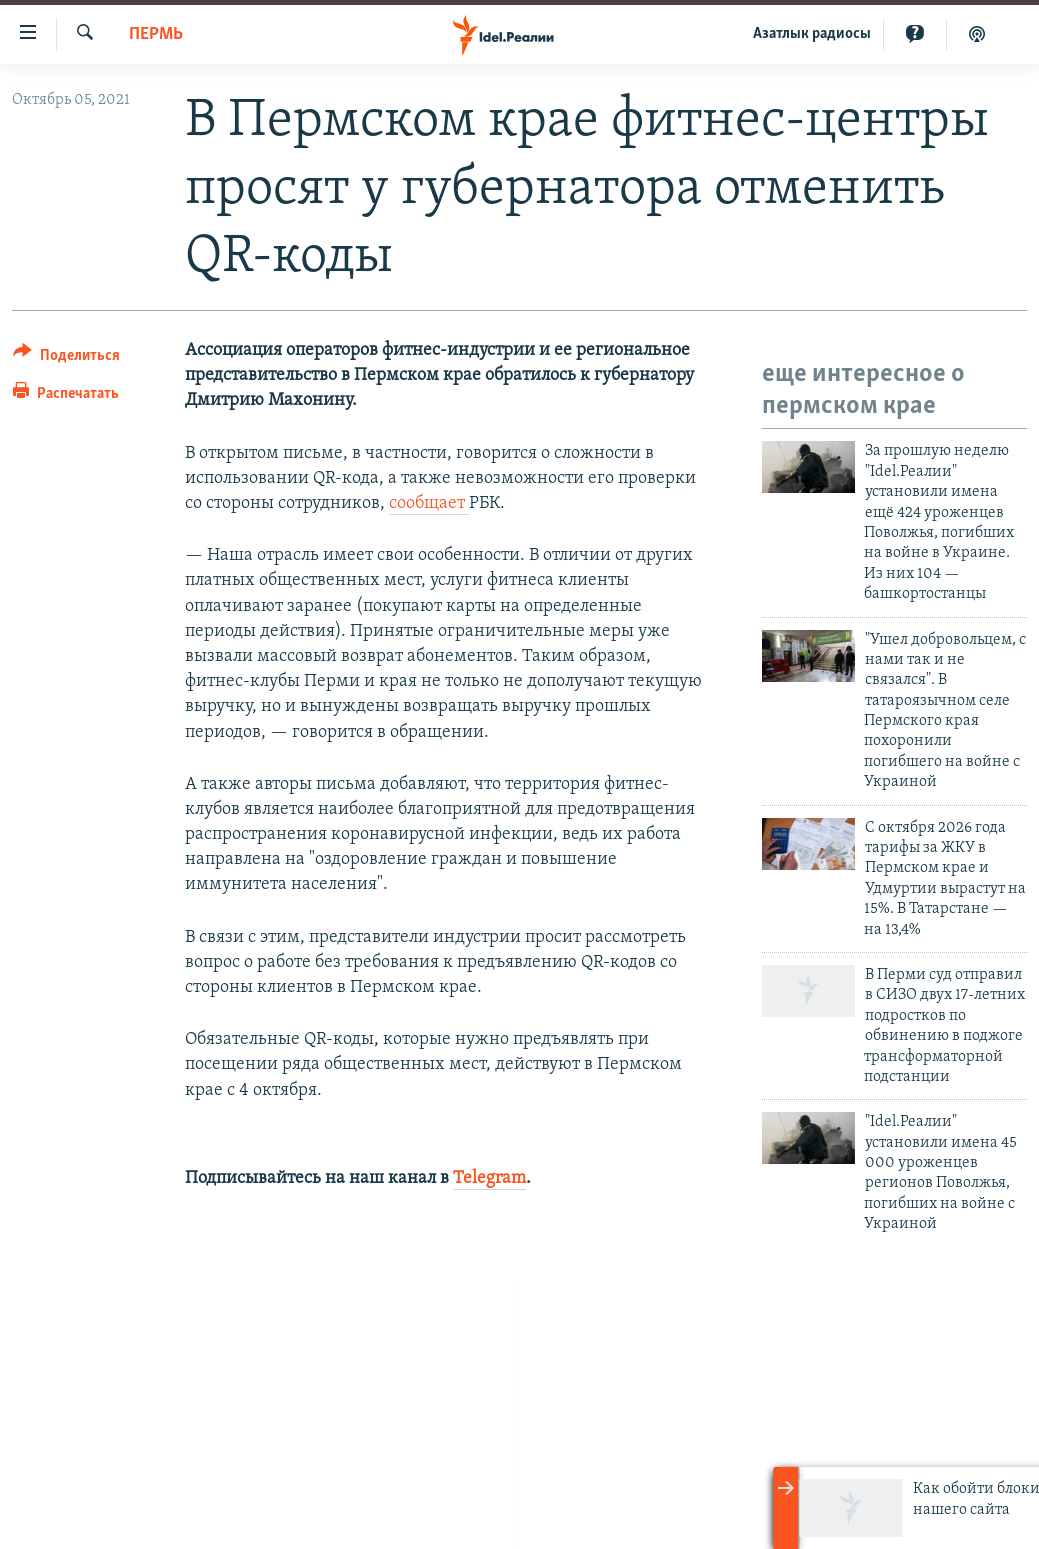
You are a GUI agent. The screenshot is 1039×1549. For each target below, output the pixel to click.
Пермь (156, 34)
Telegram (489, 1178)
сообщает (429, 503)
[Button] (66, 358)
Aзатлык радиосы (812, 34)
